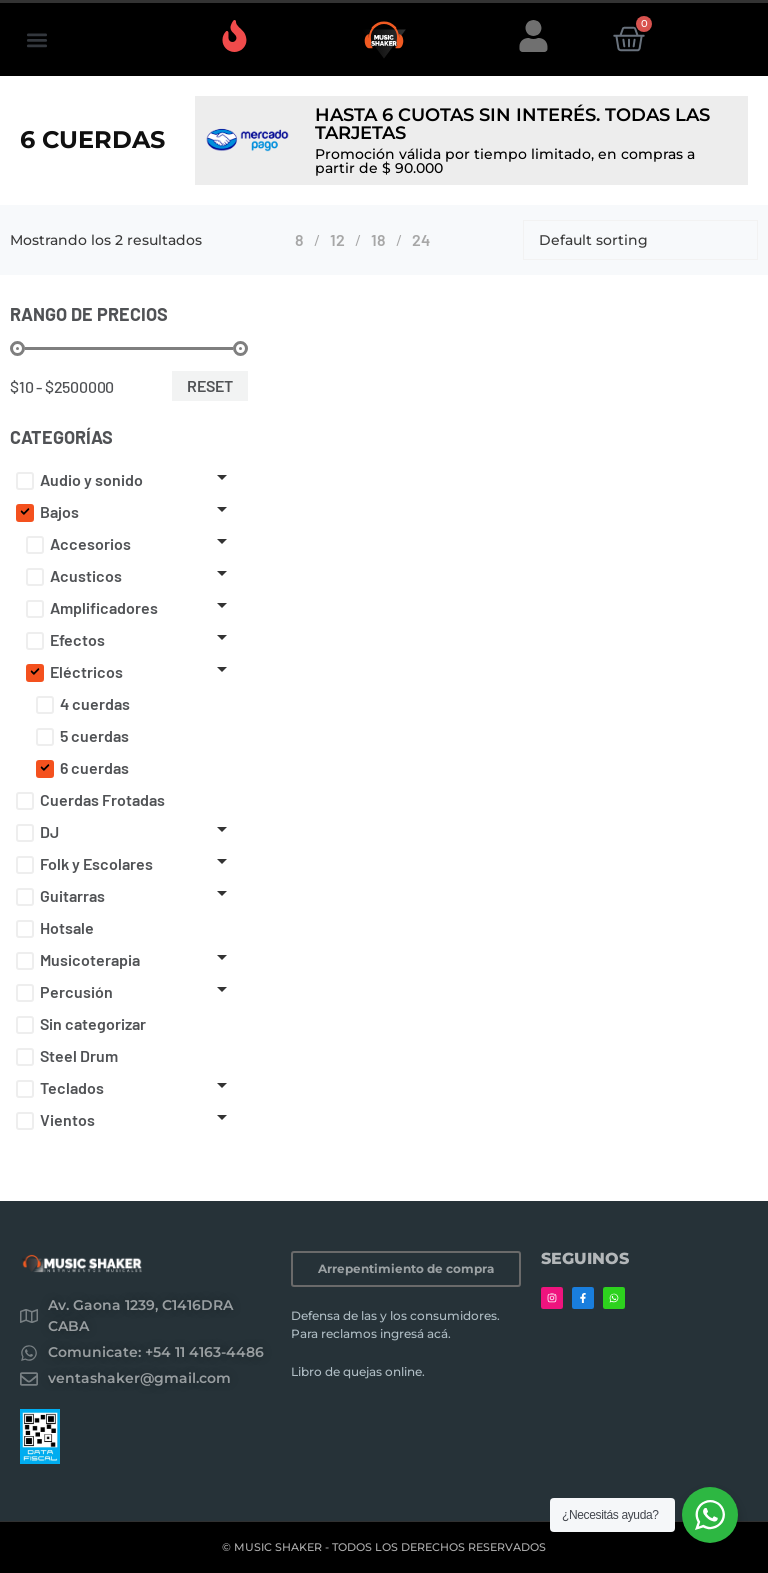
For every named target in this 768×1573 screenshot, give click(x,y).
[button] (36, 39)
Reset (210, 385)
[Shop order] (640, 240)
